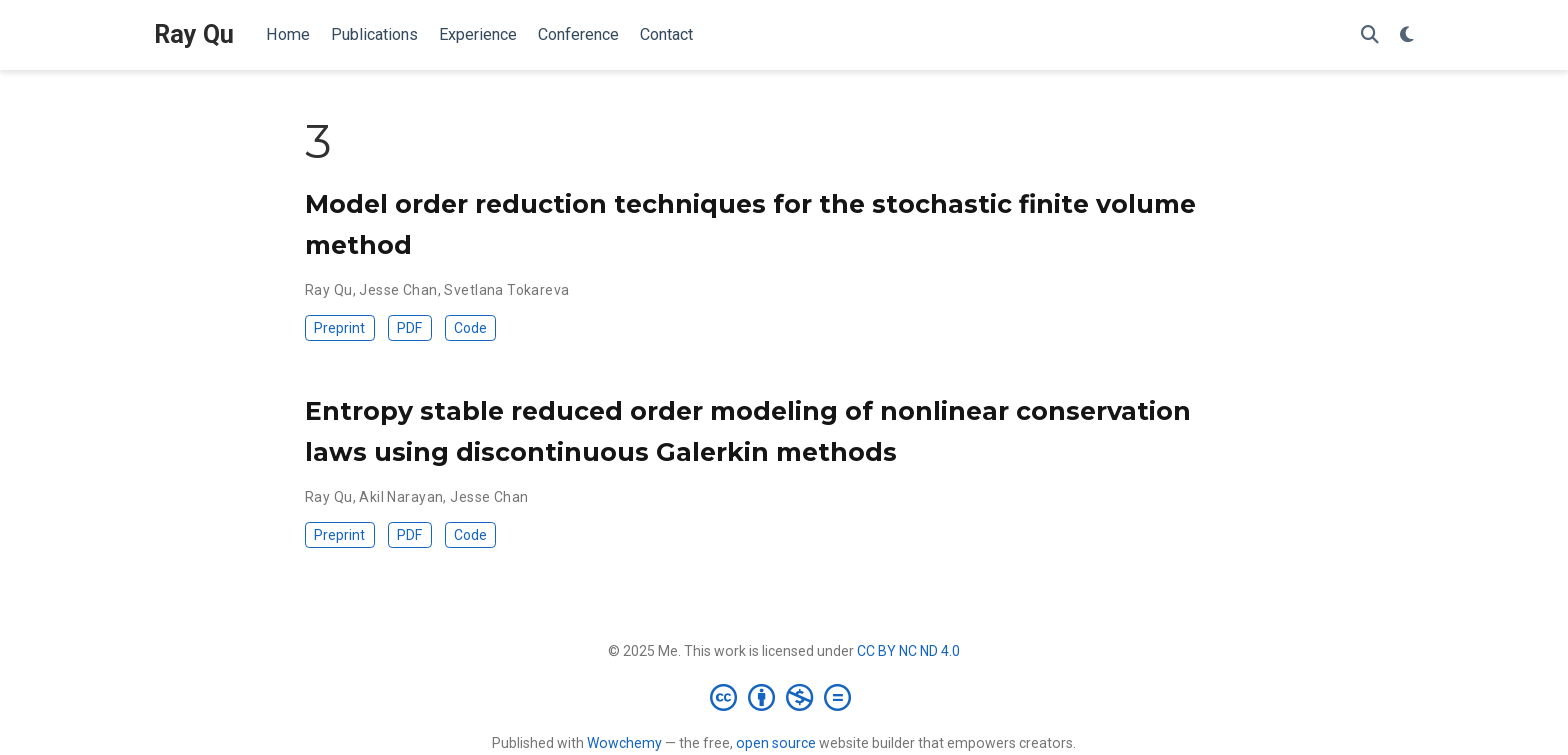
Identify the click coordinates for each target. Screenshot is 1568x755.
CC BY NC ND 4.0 (908, 651)
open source (776, 743)
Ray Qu (194, 34)
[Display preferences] (1407, 35)
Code (470, 328)
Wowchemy (624, 743)
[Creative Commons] (784, 697)
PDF (409, 328)
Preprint (339, 328)
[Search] (1370, 35)
